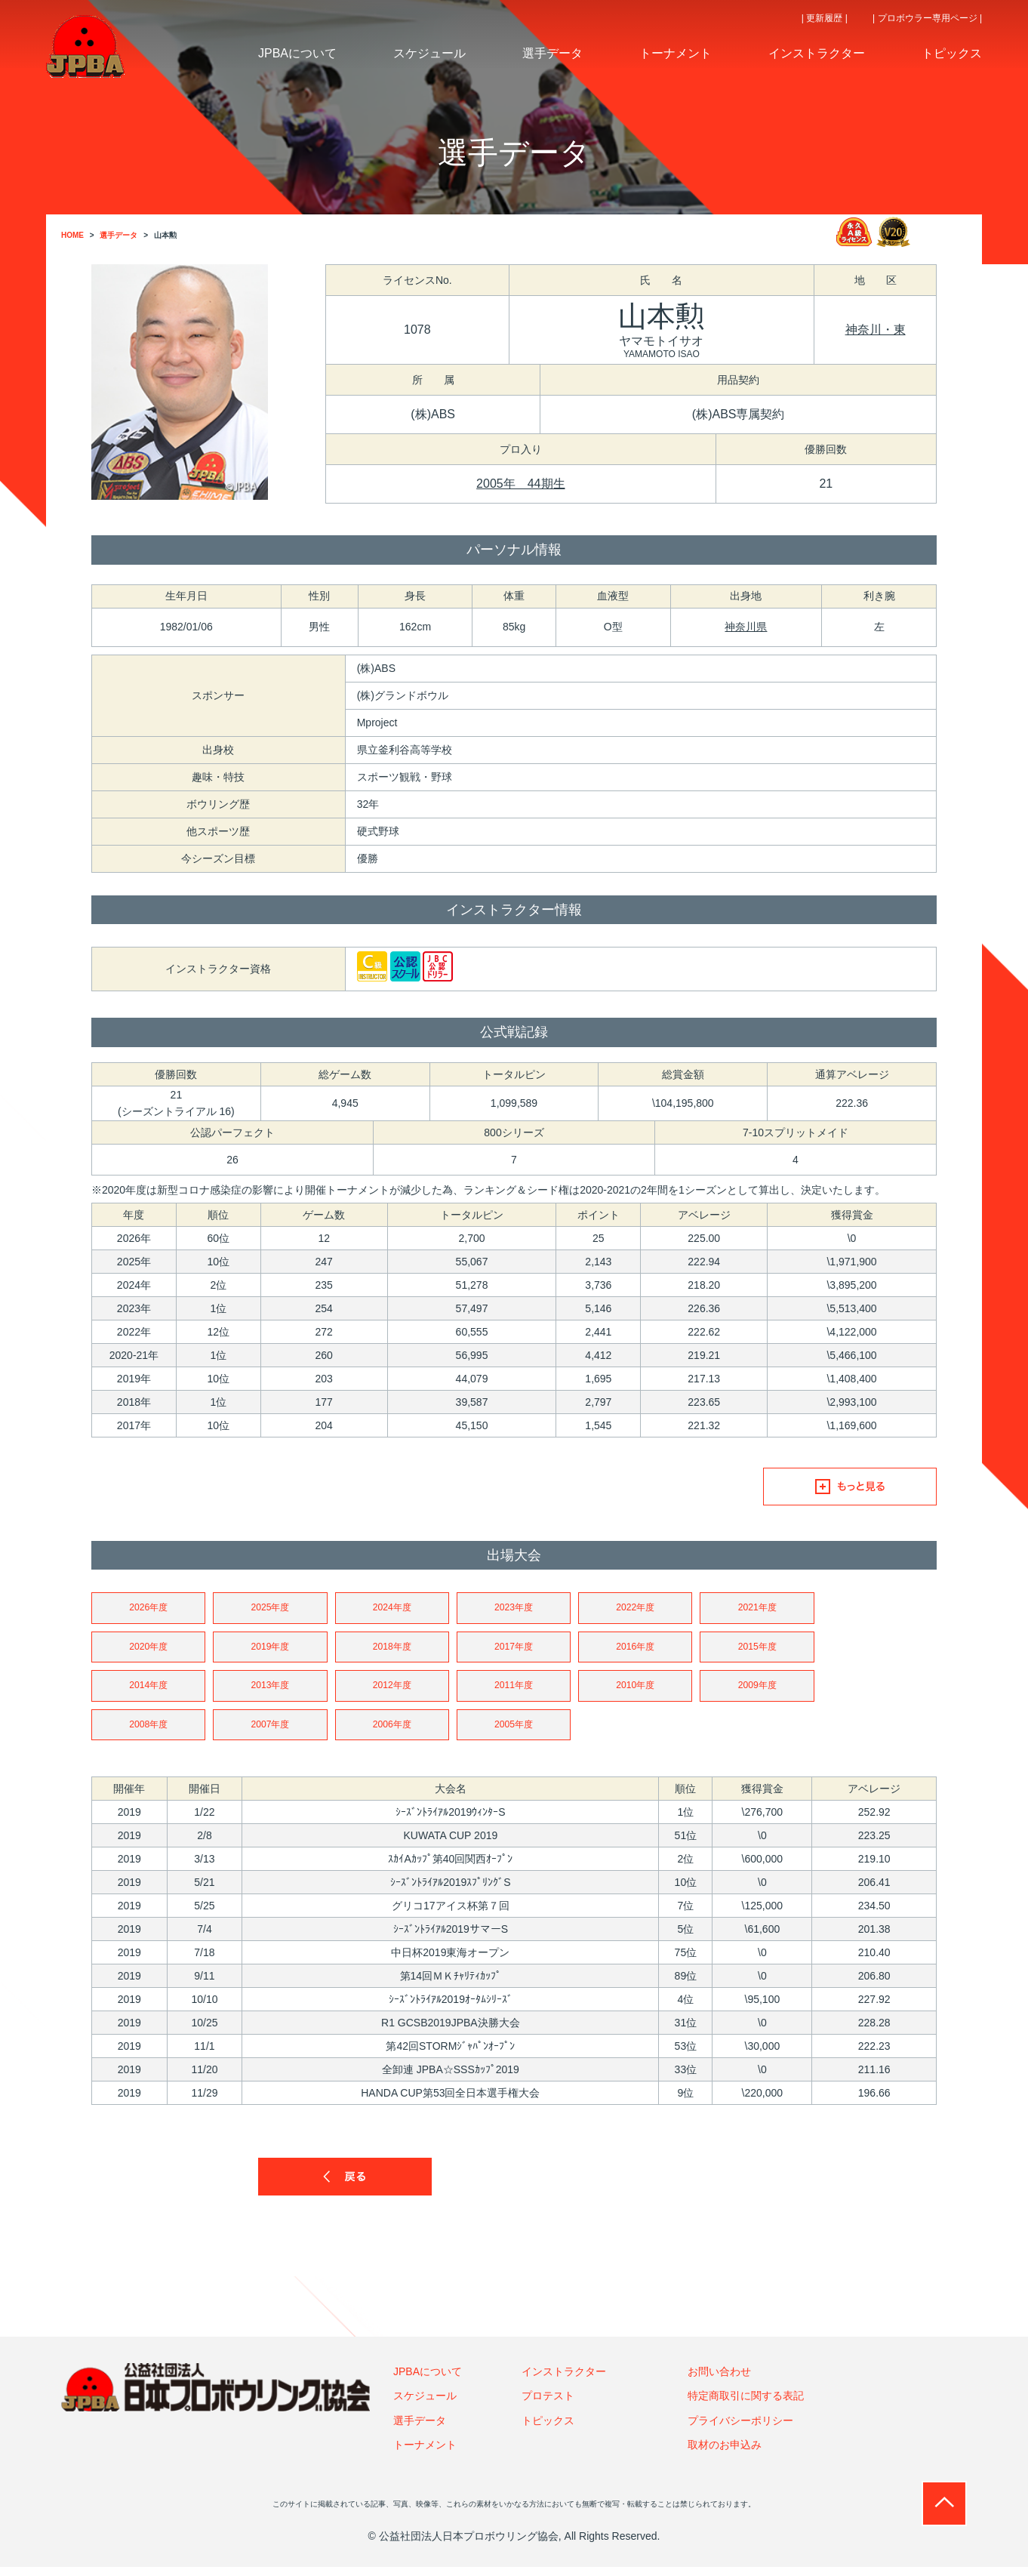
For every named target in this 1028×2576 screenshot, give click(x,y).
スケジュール (425, 2405)
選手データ (419, 2429)
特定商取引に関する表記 (746, 2405)
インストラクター (564, 2380)
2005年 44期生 (520, 483)
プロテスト (548, 2405)
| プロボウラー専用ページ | (927, 18)
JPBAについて (427, 2380)
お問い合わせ (719, 2380)
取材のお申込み (725, 2454)
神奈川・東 (875, 329)
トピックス (548, 2429)
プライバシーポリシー (740, 2429)
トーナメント (425, 2454)
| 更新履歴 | (825, 18)
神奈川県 (746, 627)
